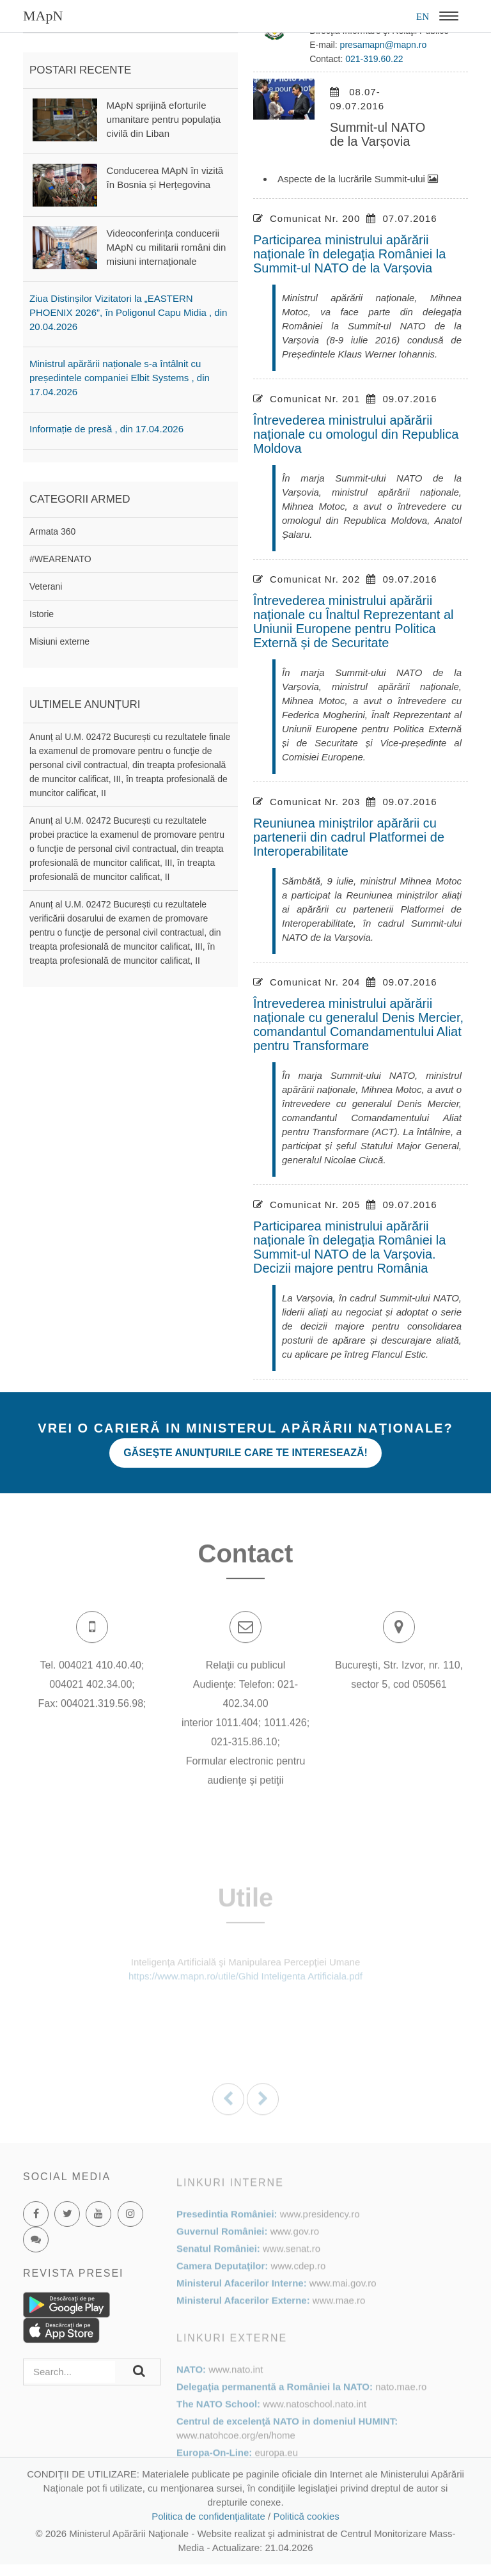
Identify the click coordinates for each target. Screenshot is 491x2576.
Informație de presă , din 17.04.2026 (106, 428)
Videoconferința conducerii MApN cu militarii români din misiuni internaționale (166, 247)
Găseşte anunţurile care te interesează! (245, 1452)
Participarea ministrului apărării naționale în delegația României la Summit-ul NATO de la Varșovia (349, 254)
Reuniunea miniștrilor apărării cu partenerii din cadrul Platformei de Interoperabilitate (348, 837)
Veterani (45, 586)
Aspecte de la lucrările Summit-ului (357, 178)
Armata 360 (52, 531)
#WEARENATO (60, 559)
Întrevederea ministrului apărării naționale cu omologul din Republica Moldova (355, 434)
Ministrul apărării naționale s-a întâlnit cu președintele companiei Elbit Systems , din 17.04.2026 (119, 377)
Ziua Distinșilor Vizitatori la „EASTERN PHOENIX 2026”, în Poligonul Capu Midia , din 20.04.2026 (128, 312)
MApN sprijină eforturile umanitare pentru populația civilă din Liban (164, 119)
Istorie (41, 614)
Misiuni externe (59, 641)
